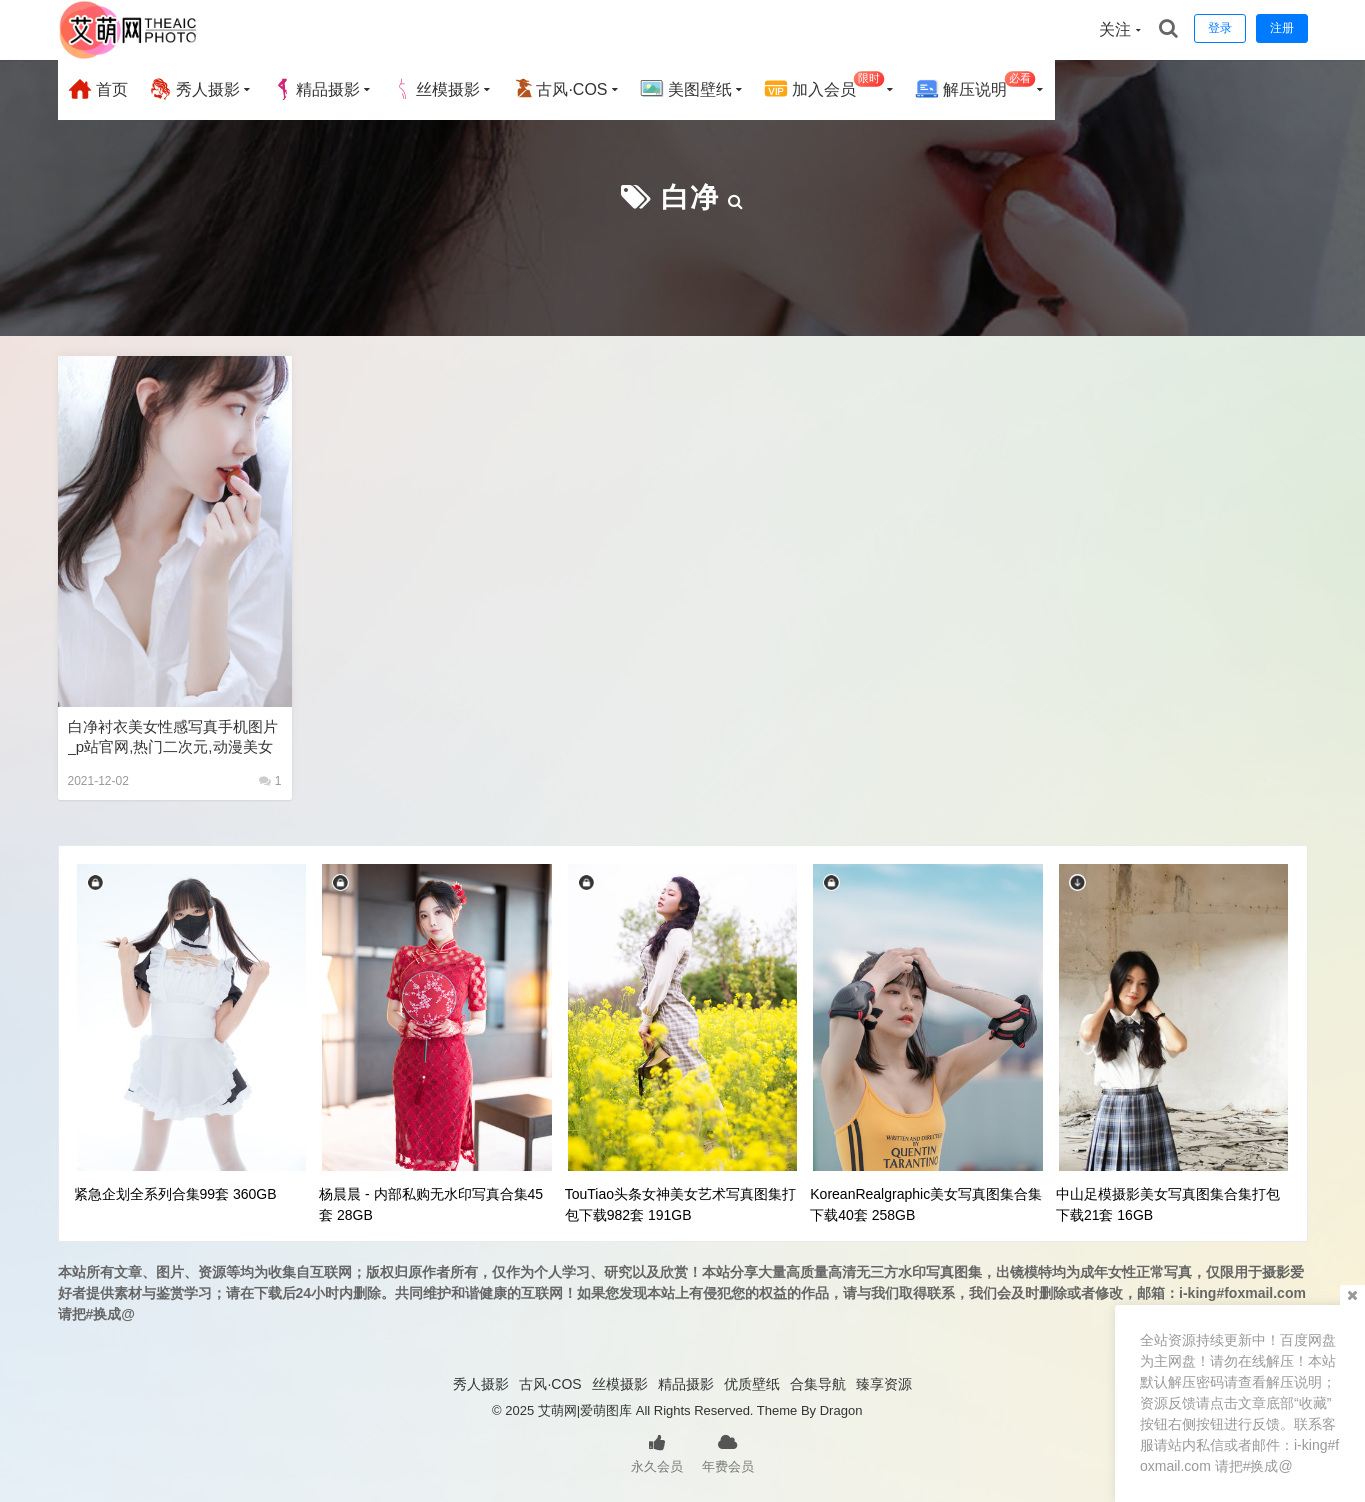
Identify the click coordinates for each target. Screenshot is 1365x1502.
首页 (98, 89)
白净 (690, 197)
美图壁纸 (686, 89)
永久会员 (657, 1452)
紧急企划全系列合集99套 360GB (175, 1194)
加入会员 (824, 86)
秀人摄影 (194, 89)
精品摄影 (316, 89)
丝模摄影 (436, 89)
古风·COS (559, 89)
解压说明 (975, 86)
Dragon (841, 1410)
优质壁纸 (752, 1384)
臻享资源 (884, 1384)
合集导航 (818, 1384)
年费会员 (728, 1452)
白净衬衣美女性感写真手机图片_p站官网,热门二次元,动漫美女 (173, 736)
